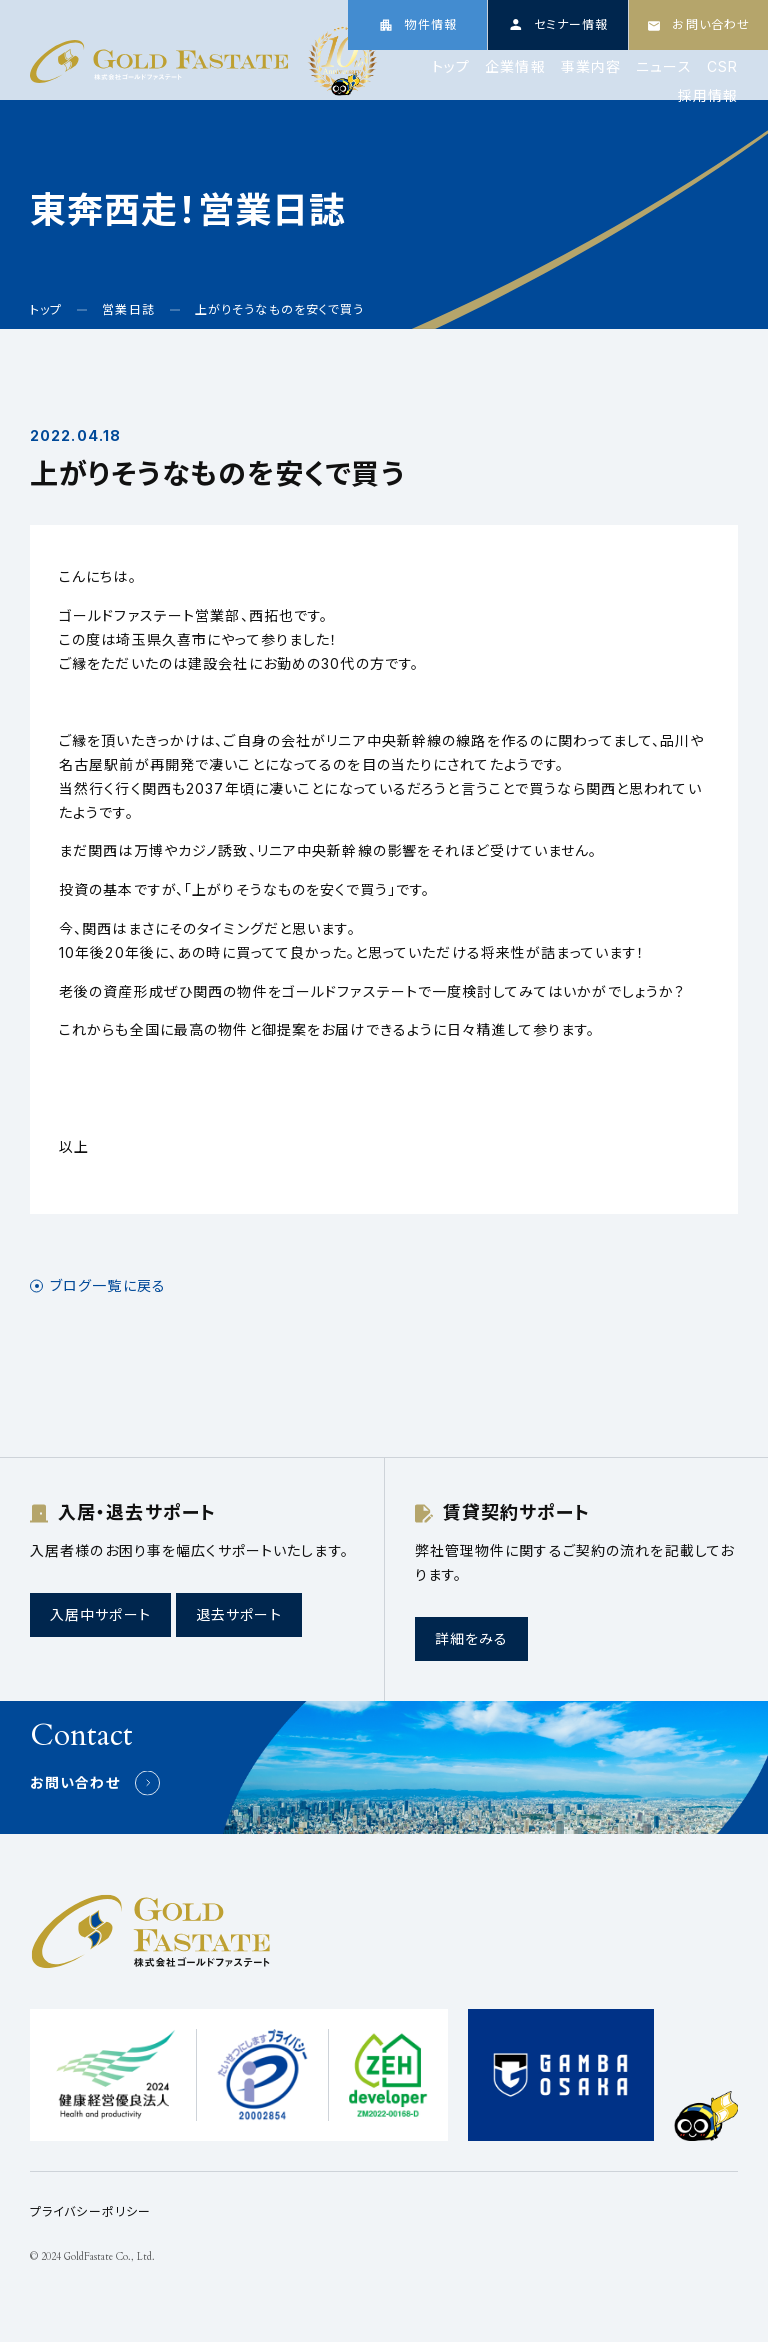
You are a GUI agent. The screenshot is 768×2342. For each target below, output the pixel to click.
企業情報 (515, 67)
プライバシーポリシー (90, 2211)
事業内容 (591, 67)
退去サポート (239, 1614)
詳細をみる (472, 1638)
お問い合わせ (75, 1782)
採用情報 (708, 96)
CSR (722, 67)
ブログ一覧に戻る (108, 1286)
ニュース (663, 67)
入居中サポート (100, 1614)
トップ (451, 67)
